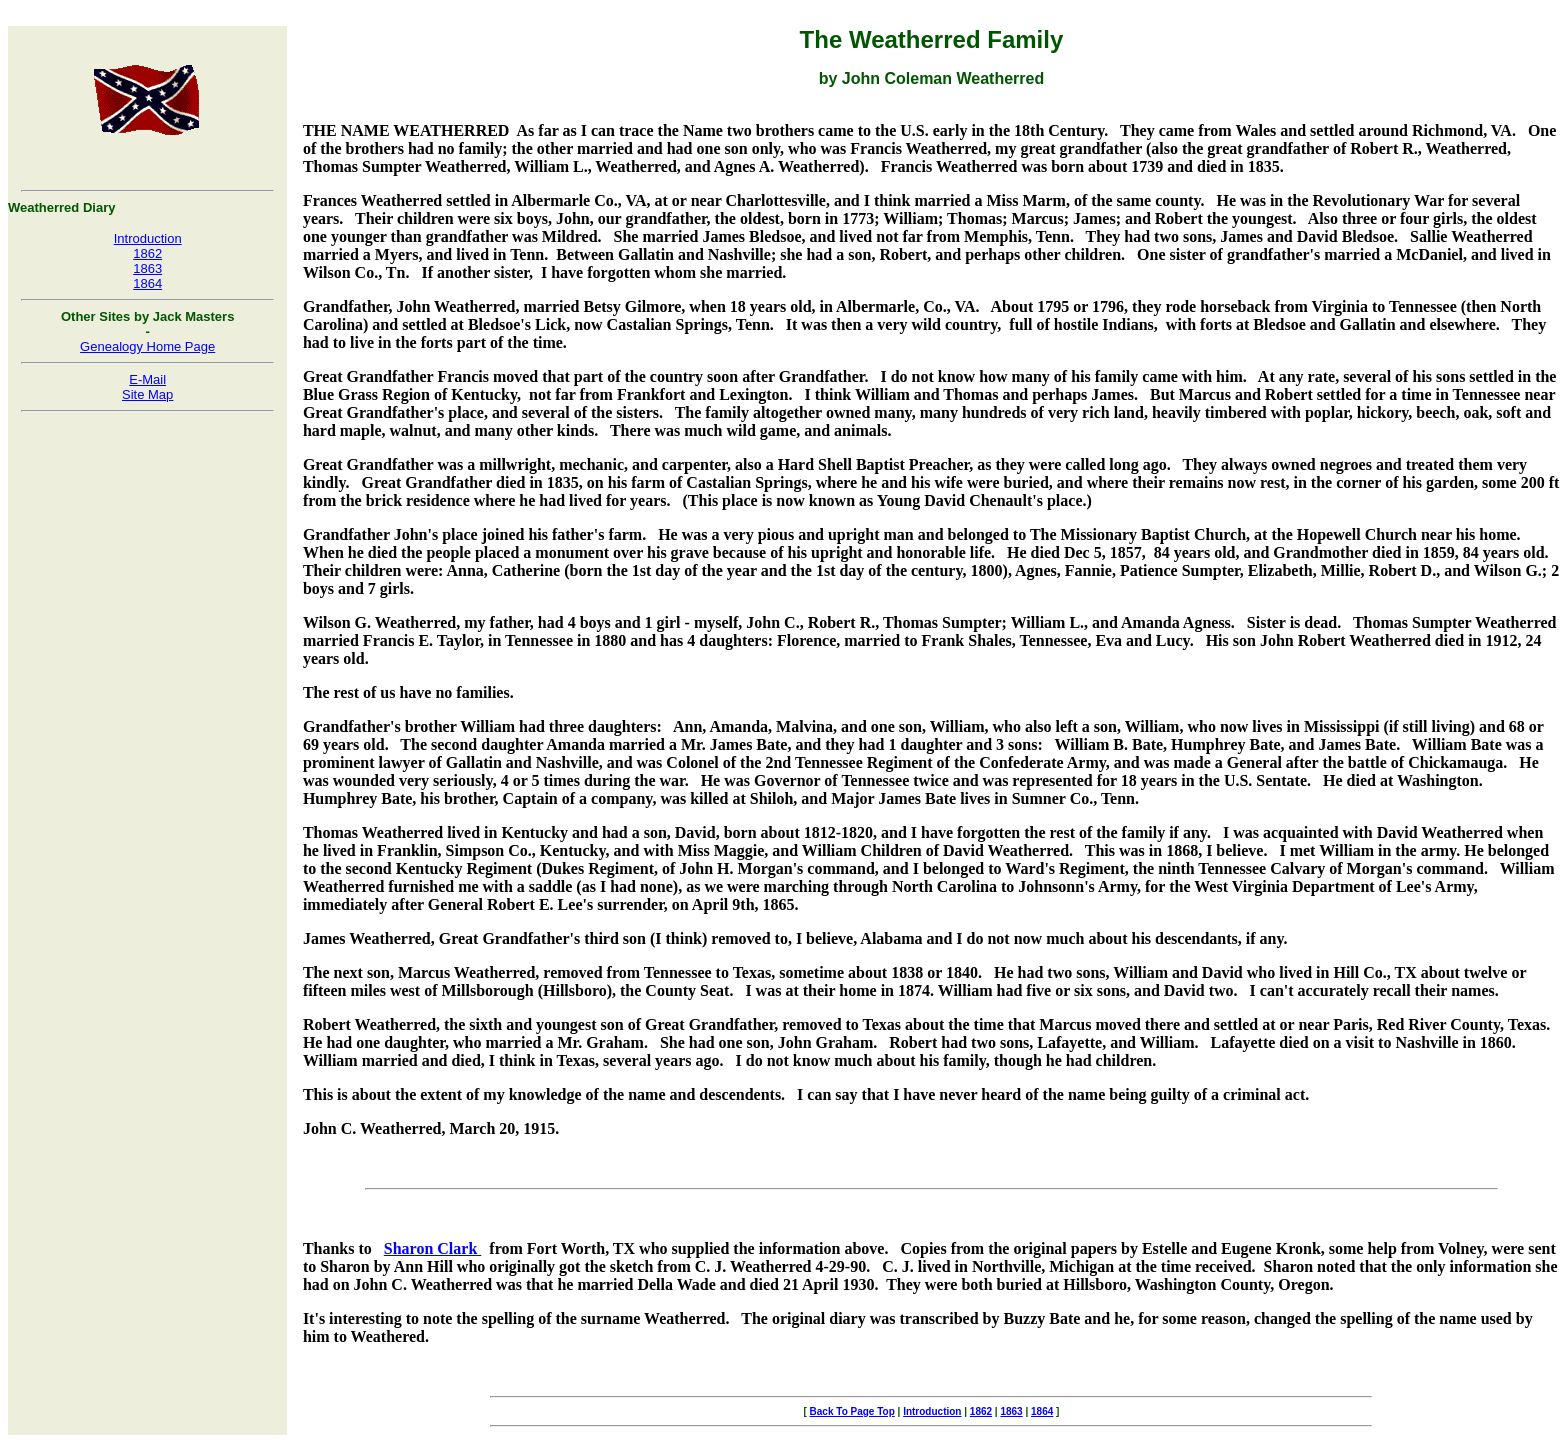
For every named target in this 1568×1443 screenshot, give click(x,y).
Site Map (147, 394)
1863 (147, 268)
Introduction (148, 238)
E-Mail (147, 379)
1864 (147, 283)
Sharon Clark (433, 1248)
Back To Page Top (852, 1411)
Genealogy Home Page (147, 346)
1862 (147, 253)
